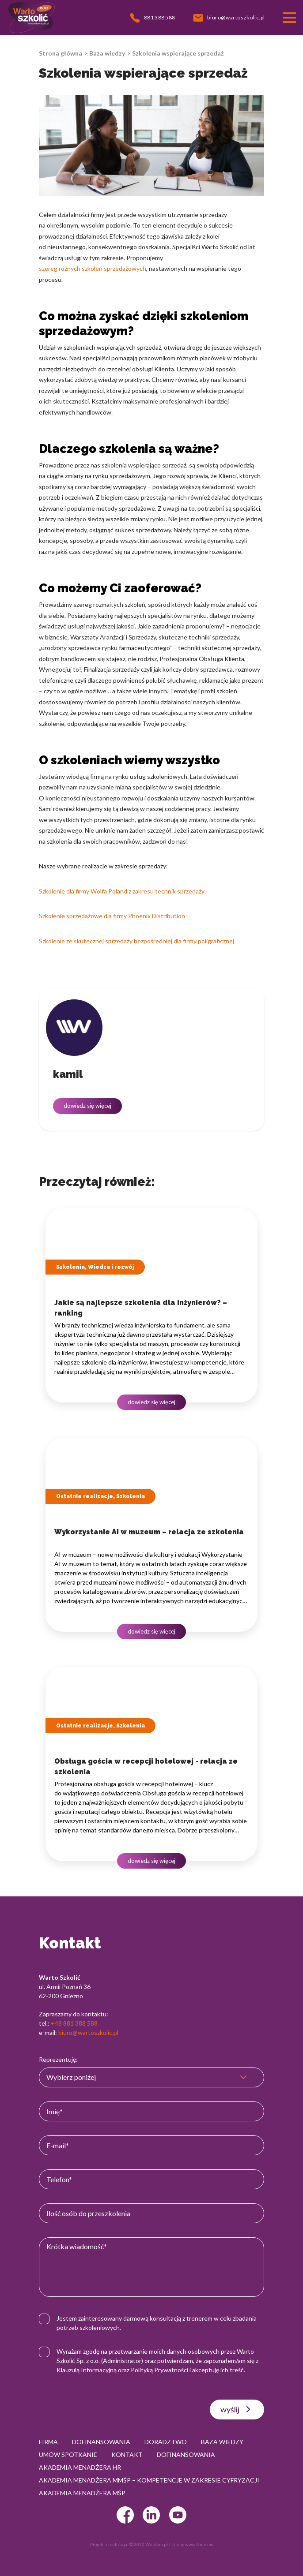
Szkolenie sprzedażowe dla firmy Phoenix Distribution (112, 916)
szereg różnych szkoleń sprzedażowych (92, 268)
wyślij (237, 2409)
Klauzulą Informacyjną (87, 2370)
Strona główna (60, 53)
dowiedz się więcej (87, 1105)
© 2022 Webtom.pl (148, 2544)
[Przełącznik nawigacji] (289, 17)
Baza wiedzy (107, 53)
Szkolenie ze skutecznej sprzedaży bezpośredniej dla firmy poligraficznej (136, 941)
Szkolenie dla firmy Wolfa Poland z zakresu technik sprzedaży (122, 891)
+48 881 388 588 (74, 2023)
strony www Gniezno (192, 2544)
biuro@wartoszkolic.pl (88, 2032)
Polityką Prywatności (159, 2370)
